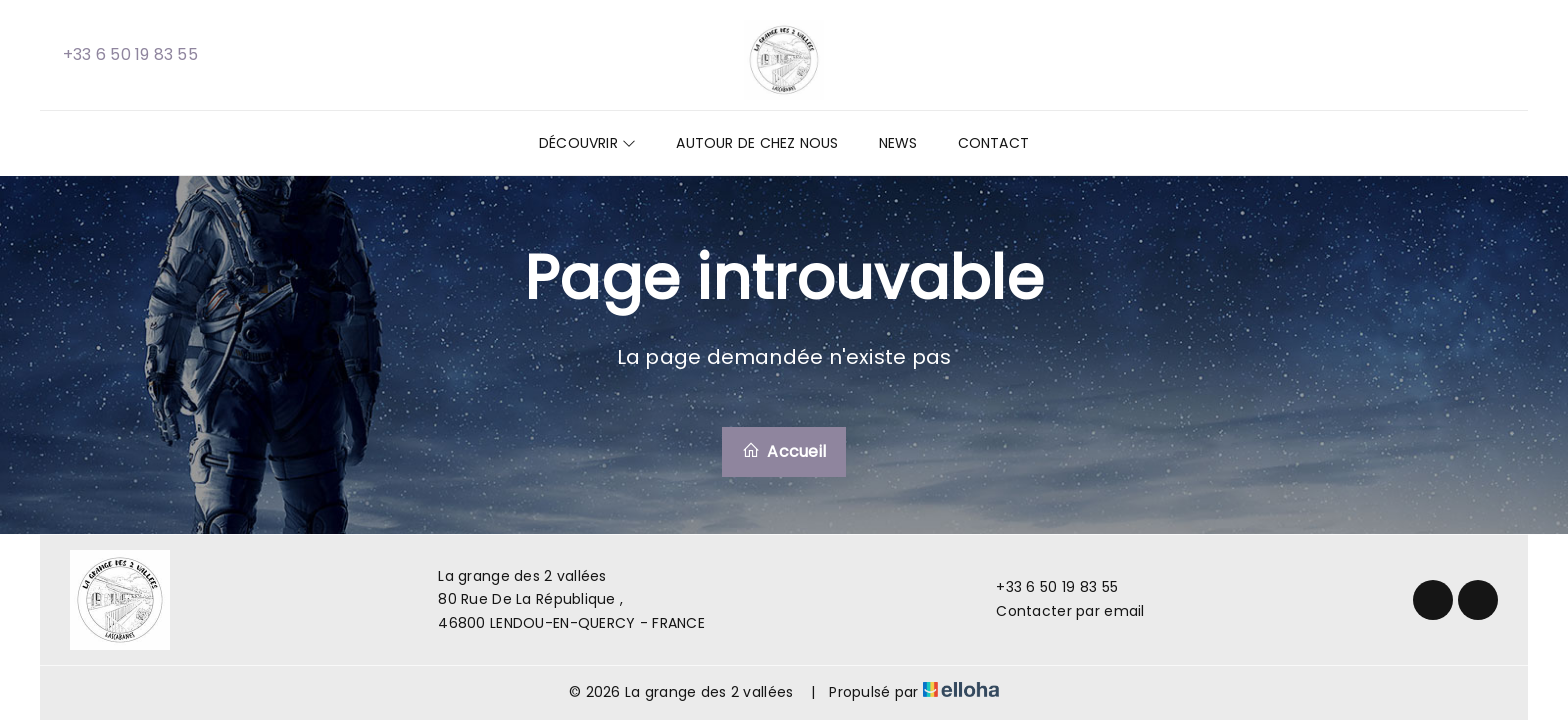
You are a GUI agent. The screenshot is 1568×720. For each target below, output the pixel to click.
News (898, 143)
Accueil (784, 451)
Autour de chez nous (757, 143)
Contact (994, 143)
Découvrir (587, 143)
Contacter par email (1058, 611)
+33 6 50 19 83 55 (1045, 587)
